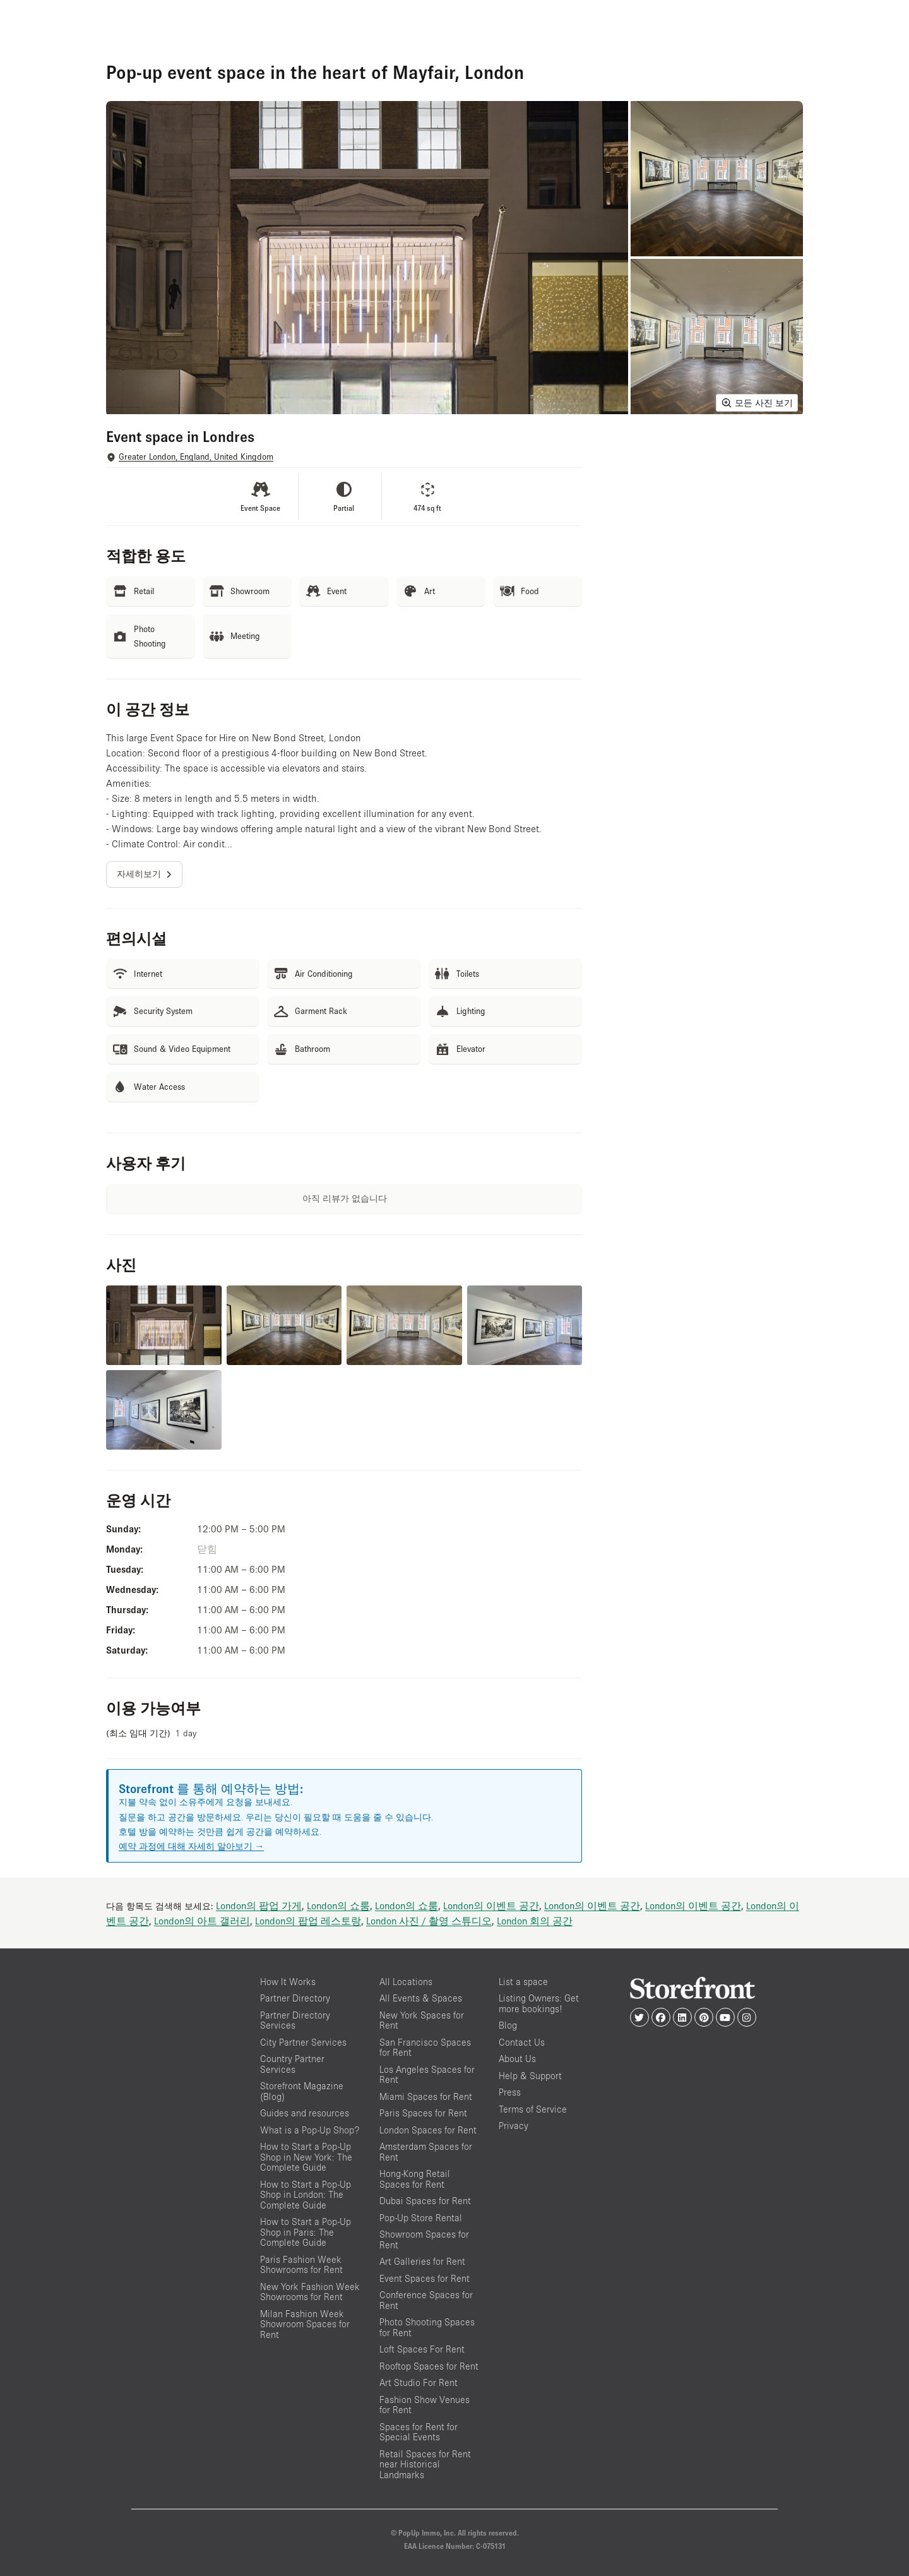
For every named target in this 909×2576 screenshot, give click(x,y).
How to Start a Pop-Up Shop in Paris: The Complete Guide (305, 2232)
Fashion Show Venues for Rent (424, 2405)
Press (510, 2092)
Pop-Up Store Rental (420, 2217)
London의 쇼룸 (338, 1905)
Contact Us (522, 2042)
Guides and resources (304, 2113)
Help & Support (530, 2075)
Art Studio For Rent (418, 2382)
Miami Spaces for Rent (425, 2096)
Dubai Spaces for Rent (425, 2200)
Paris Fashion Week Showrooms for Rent (301, 2264)
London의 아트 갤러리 (202, 1920)
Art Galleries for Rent (422, 2261)
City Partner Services (303, 2042)
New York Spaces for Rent (421, 2020)
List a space (523, 1981)
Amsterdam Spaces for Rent (425, 2151)
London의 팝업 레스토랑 (308, 1920)
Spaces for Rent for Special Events (418, 2432)
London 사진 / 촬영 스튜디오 (429, 1920)
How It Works (288, 1981)
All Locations (405, 1981)
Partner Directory (295, 1998)
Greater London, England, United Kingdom (196, 457)
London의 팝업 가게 (259, 1905)
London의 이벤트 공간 (491, 1905)
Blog (508, 2025)
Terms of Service (533, 2109)
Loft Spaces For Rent (422, 2349)
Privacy (513, 2125)
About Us (517, 2058)
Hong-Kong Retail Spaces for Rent (414, 2179)
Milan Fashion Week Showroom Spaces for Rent (305, 2324)
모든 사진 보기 (757, 402)
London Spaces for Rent (428, 2130)
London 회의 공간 (535, 1920)
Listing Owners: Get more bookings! (539, 2003)
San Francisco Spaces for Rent (425, 2047)
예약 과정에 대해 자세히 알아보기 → (191, 1846)
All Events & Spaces (420, 1998)
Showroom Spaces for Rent (424, 2239)
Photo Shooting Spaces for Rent (427, 2327)
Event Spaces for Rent (424, 2278)
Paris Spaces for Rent (423, 2113)
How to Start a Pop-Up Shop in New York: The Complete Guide (306, 2157)
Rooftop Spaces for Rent (428, 2366)
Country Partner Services (292, 2064)
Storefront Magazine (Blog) (301, 2091)
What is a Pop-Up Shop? (309, 2130)
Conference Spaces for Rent (426, 2300)
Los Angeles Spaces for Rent (427, 2074)
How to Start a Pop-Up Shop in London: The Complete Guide (305, 2194)
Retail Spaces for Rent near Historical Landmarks (425, 2464)
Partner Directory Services (295, 2020)
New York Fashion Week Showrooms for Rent (310, 2292)
